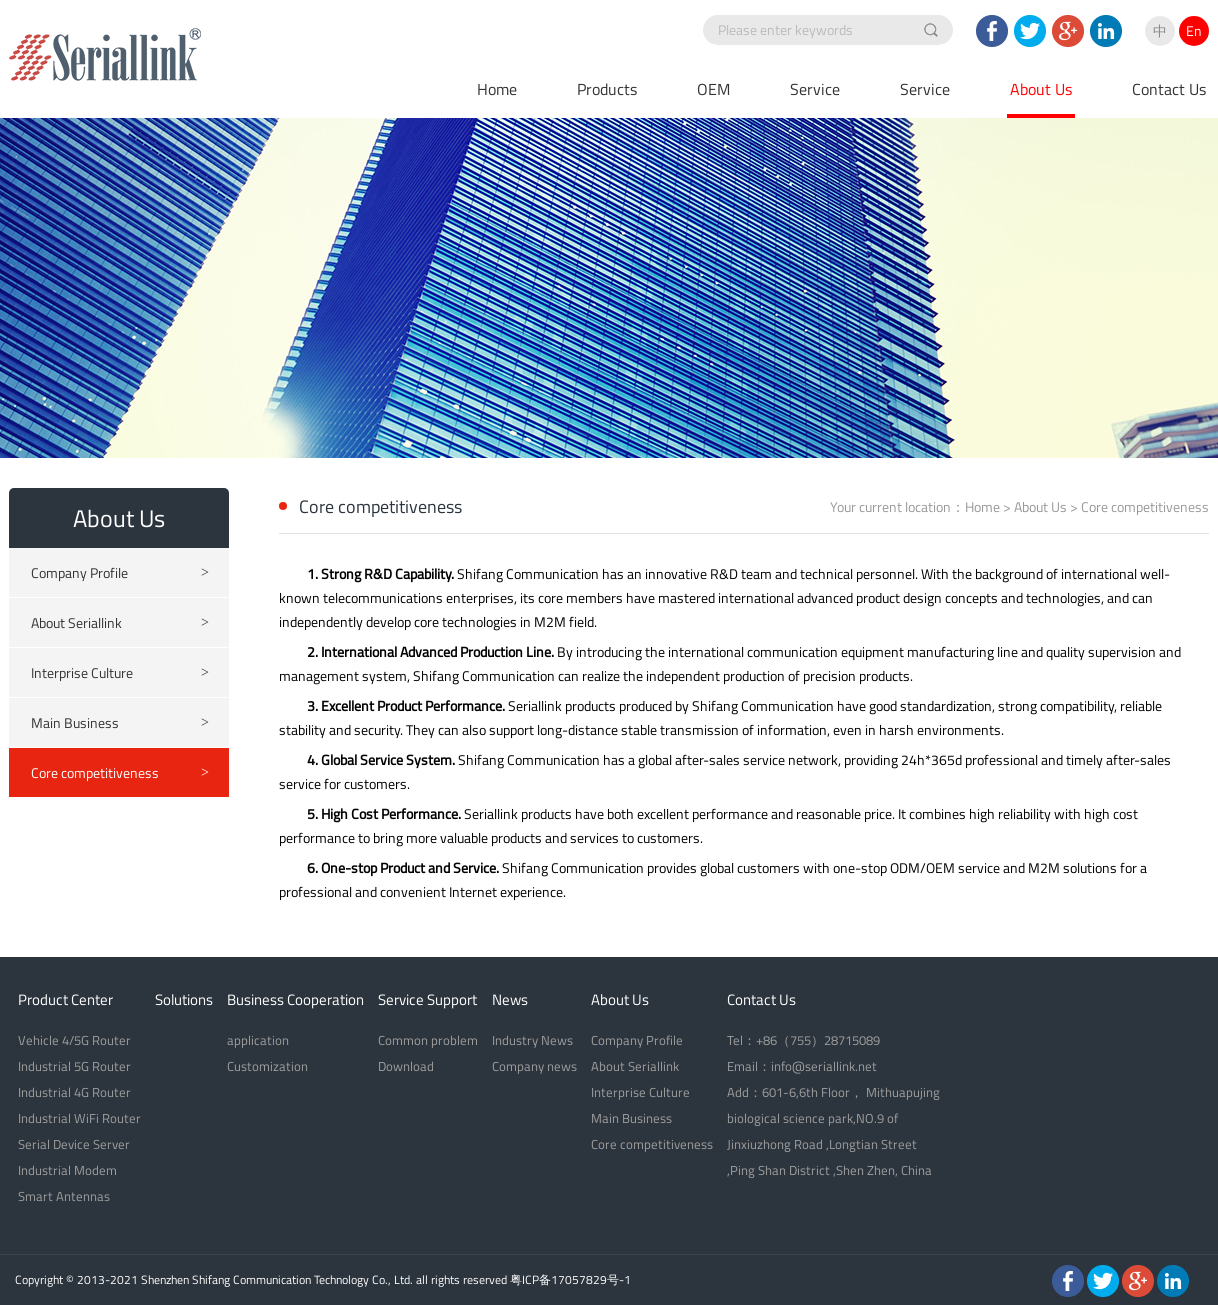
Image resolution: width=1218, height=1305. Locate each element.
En (1194, 30)
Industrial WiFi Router (79, 1118)
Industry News (532, 1040)
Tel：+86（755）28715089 (803, 1040)
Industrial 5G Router (74, 1066)
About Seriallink (120, 623)
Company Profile (120, 573)
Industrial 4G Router (74, 1092)
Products (607, 89)
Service (815, 89)
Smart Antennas (64, 1196)
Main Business (120, 723)
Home (497, 89)
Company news (534, 1066)
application (258, 1040)
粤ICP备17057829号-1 (570, 1279)
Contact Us (1169, 89)
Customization (267, 1066)
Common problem (428, 1040)
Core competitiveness (120, 773)
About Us (1041, 89)
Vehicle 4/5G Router (74, 1040)
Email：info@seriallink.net (802, 1066)
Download (406, 1066)
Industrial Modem (67, 1170)
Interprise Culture (120, 673)
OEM (713, 89)
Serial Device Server (74, 1144)
